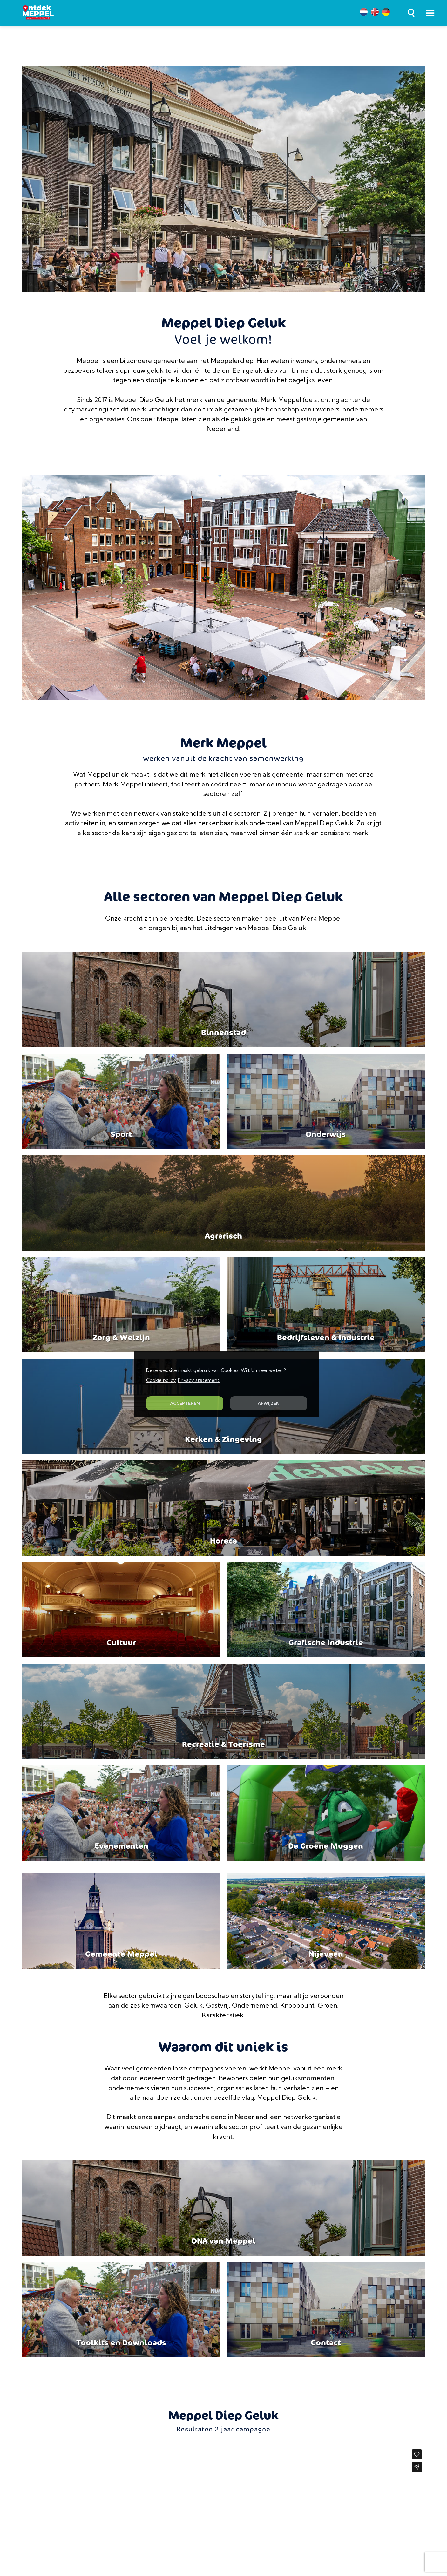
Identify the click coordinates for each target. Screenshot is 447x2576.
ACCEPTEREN (185, 1403)
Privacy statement (199, 1380)
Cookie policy (161, 1380)
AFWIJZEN (269, 1403)
